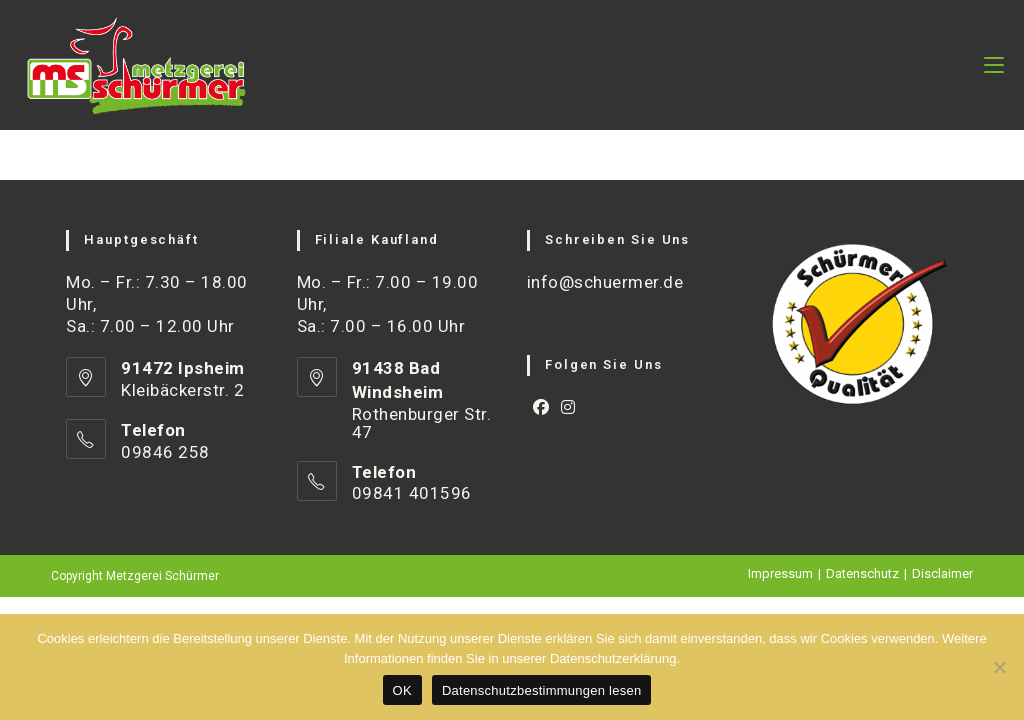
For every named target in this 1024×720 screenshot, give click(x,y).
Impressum (780, 573)
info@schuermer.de (605, 282)
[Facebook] (541, 408)
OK (402, 690)
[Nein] (999, 667)
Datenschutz (862, 573)
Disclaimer (942, 573)
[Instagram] (568, 408)
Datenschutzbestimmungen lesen (541, 690)
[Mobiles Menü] (994, 64)
